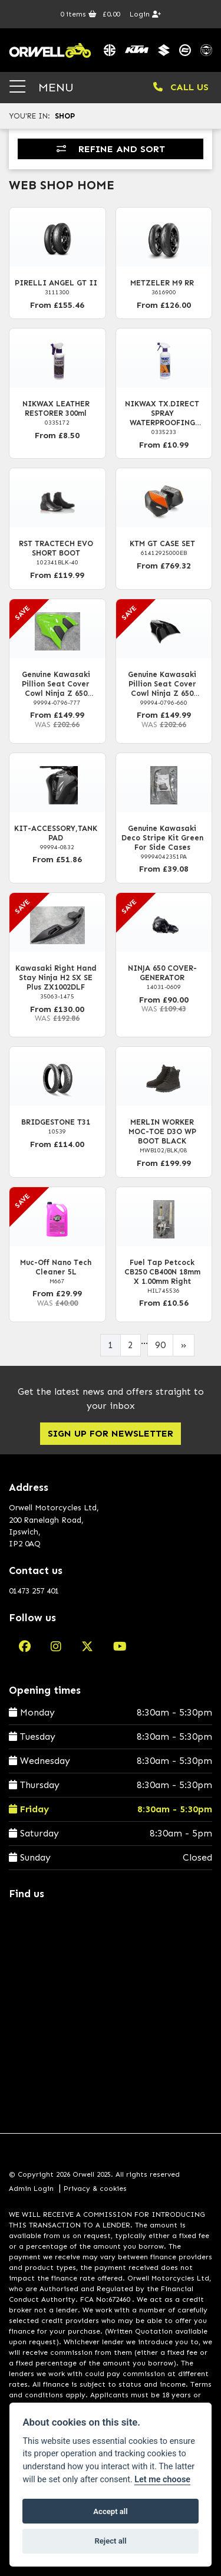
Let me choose (162, 2480)
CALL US (181, 87)
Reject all (110, 2540)
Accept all (110, 2511)
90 (160, 1345)
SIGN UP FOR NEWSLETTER (110, 1433)
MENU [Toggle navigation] (41, 87)
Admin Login (31, 2188)
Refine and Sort (111, 149)
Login (145, 14)
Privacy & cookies (95, 2188)
